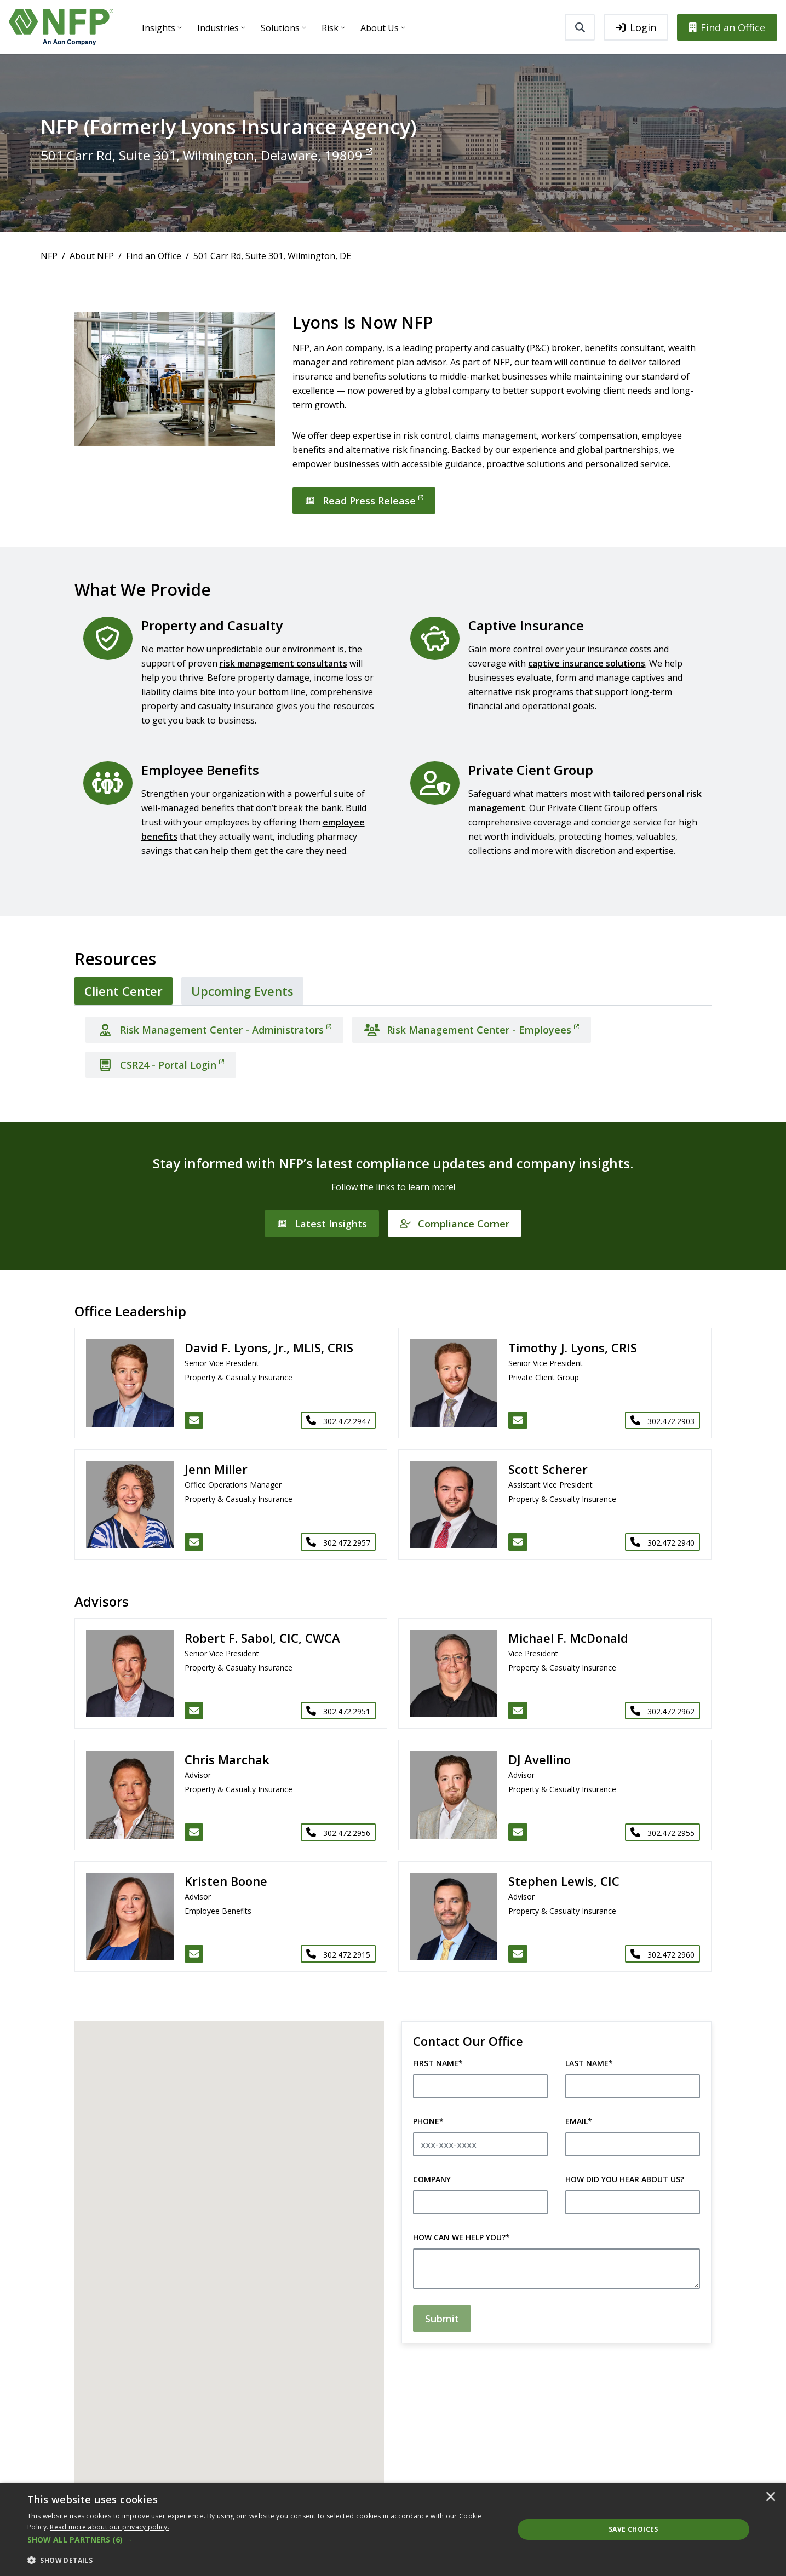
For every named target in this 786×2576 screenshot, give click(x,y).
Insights (158, 28)
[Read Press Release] (363, 500)
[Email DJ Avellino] (517, 1832)
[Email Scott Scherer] (517, 1542)
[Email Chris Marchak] (194, 1832)
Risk (330, 28)
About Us (379, 28)
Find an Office (727, 27)
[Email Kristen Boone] (194, 1954)
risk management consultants (283, 663)
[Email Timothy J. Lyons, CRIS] (517, 1420)
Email (578, 2121)
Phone (428, 2121)
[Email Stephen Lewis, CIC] (517, 1954)
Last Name (589, 2063)
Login (636, 27)
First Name (438, 2063)
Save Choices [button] (633, 2529)
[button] (263, 2540)
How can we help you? (461, 2237)
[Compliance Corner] (454, 1223)
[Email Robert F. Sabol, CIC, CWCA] (194, 1710)
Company (432, 2179)
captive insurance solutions (586, 663)
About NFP (92, 256)
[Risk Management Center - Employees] (471, 1030)
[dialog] (393, 2529)
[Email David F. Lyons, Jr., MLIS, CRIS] (194, 1420)
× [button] (771, 2497)
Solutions (280, 28)
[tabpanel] (393, 1043)
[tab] (123, 991)
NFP (49, 256)
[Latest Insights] (322, 1223)
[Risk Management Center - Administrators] (214, 1030)
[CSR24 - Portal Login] (160, 1065)
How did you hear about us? (624, 2179)
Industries (218, 28)
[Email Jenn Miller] (194, 1542)
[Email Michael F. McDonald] (517, 1710)
